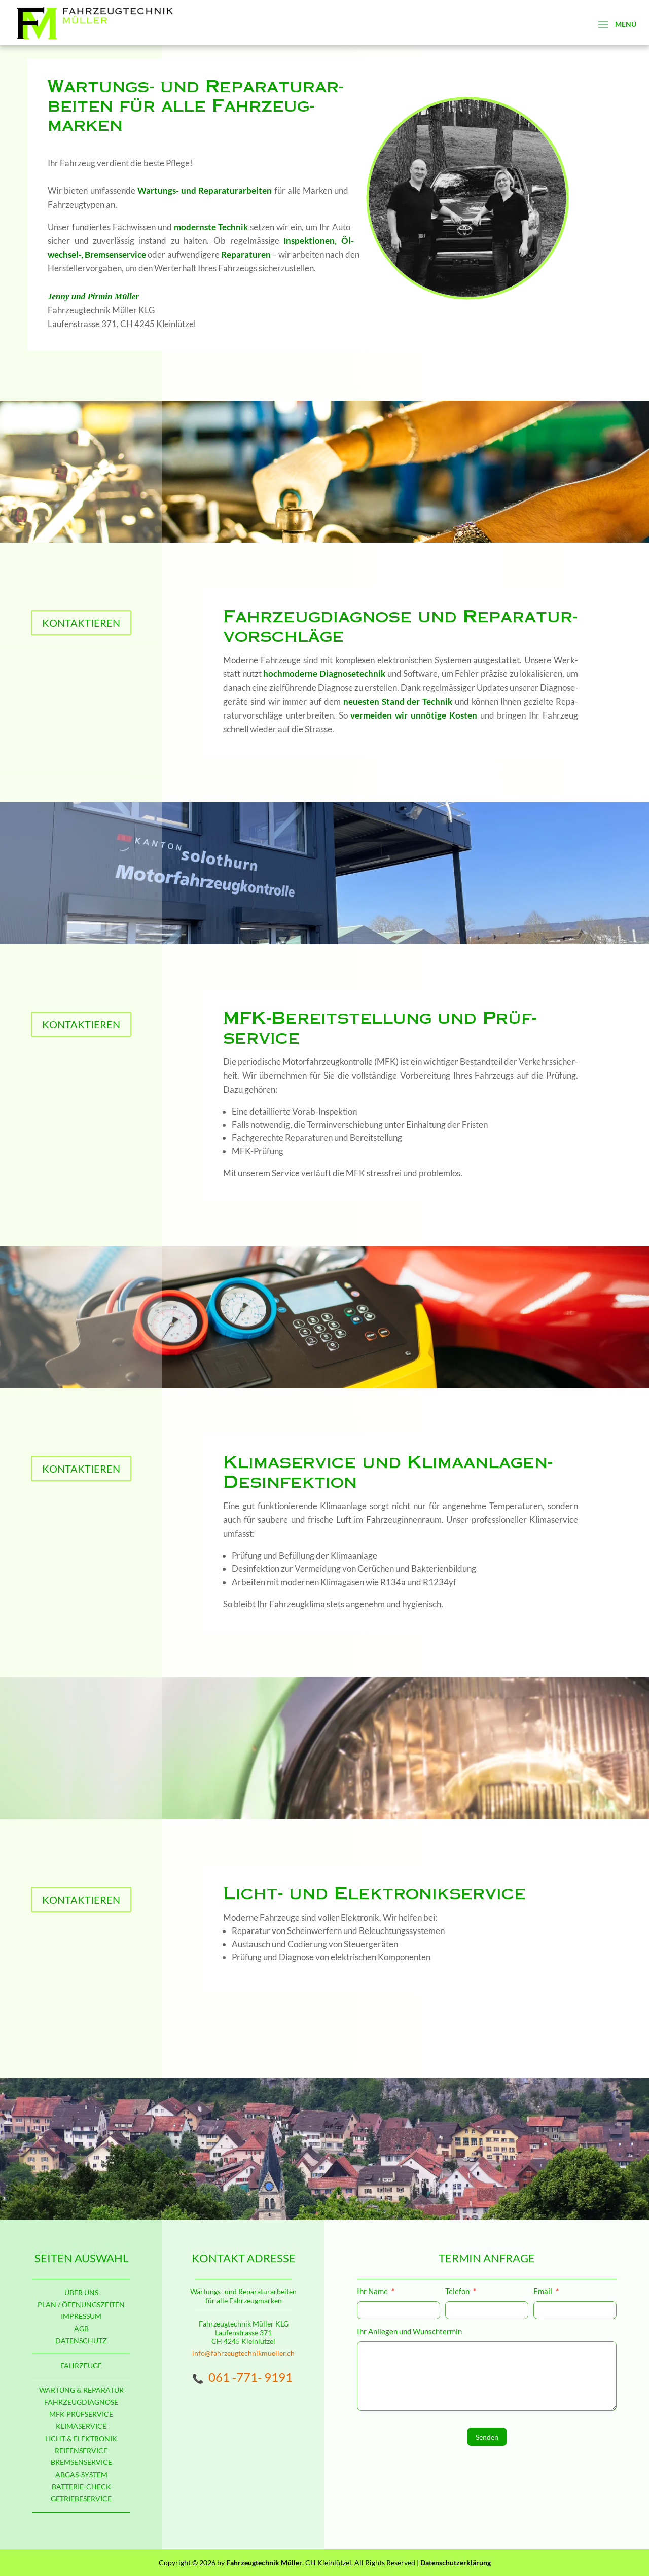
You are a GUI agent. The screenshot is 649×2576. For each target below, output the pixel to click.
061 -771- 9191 (250, 2377)
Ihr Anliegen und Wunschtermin (410, 2331)
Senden (487, 2436)
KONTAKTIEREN (81, 623)
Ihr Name (375, 2291)
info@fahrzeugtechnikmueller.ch (243, 2353)
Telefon (460, 2291)
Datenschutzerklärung (455, 2562)
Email (546, 2291)
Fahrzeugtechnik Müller (264, 2562)
